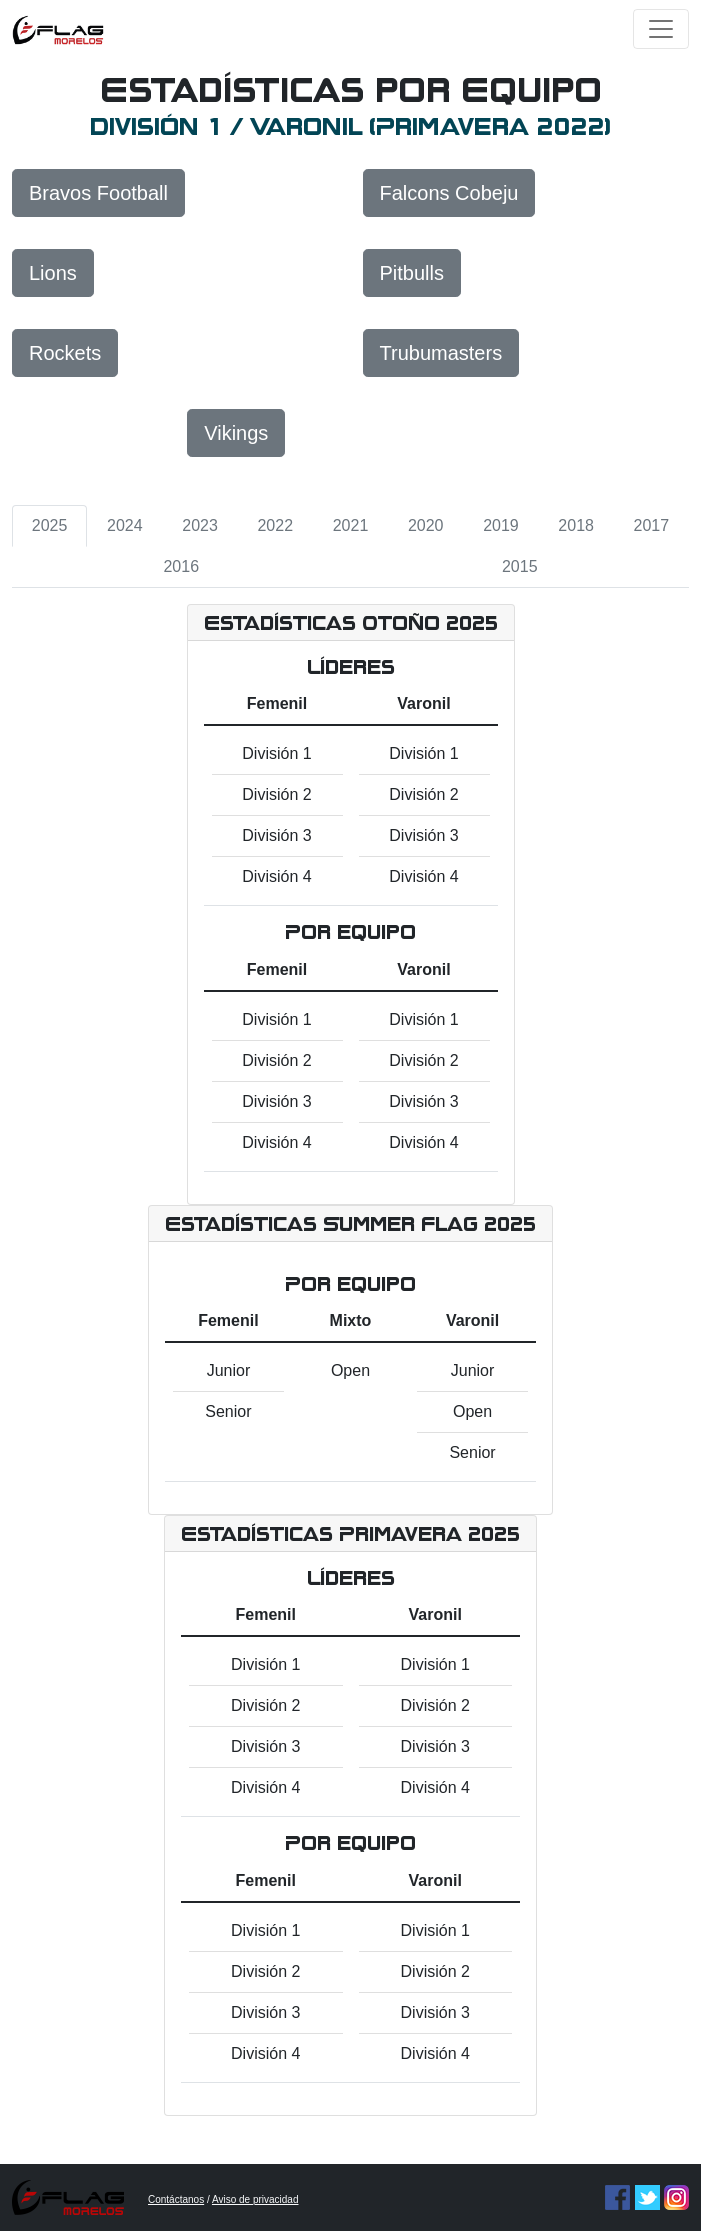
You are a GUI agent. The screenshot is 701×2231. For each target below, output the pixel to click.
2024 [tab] (125, 525)
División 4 (276, 876)
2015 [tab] (520, 566)
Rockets (65, 353)
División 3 (276, 835)
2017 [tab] (652, 525)
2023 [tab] (200, 525)
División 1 (276, 753)
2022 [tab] (275, 525)
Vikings (236, 433)
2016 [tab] (181, 566)
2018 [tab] (576, 525)
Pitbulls (412, 273)
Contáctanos (176, 2199)
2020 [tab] (426, 525)
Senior (228, 1411)
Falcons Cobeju (449, 193)
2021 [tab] (351, 525)
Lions (53, 273)
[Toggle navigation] (661, 29)
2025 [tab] (50, 525)
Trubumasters (441, 353)
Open (350, 1370)
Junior (229, 1370)
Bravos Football (98, 193)
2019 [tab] (501, 525)
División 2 (276, 794)
